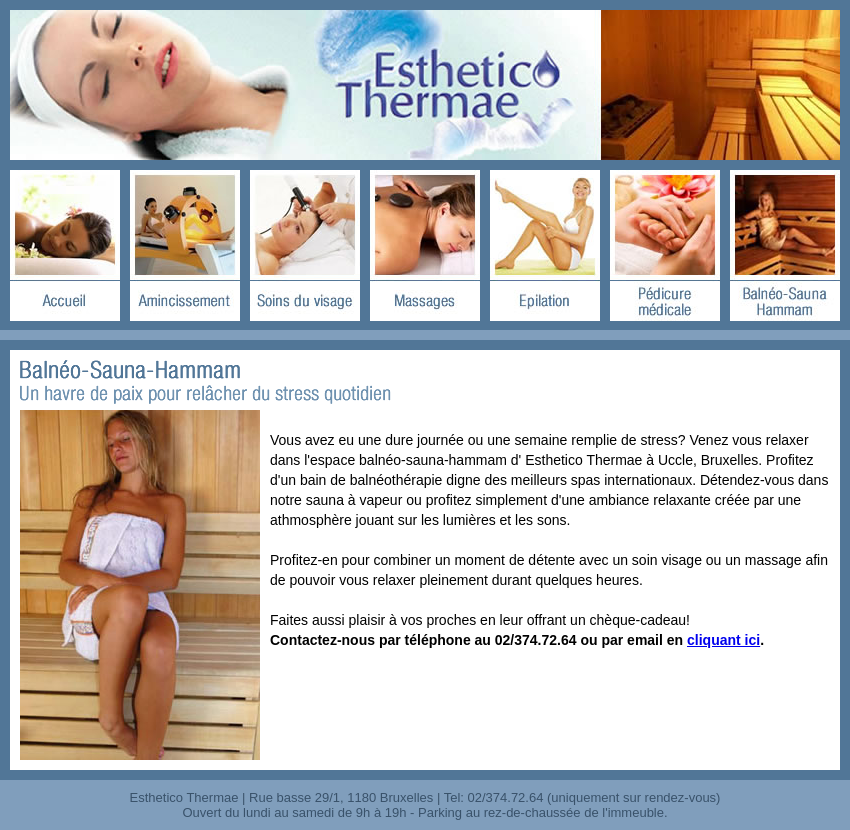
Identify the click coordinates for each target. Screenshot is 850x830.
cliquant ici (723, 640)
